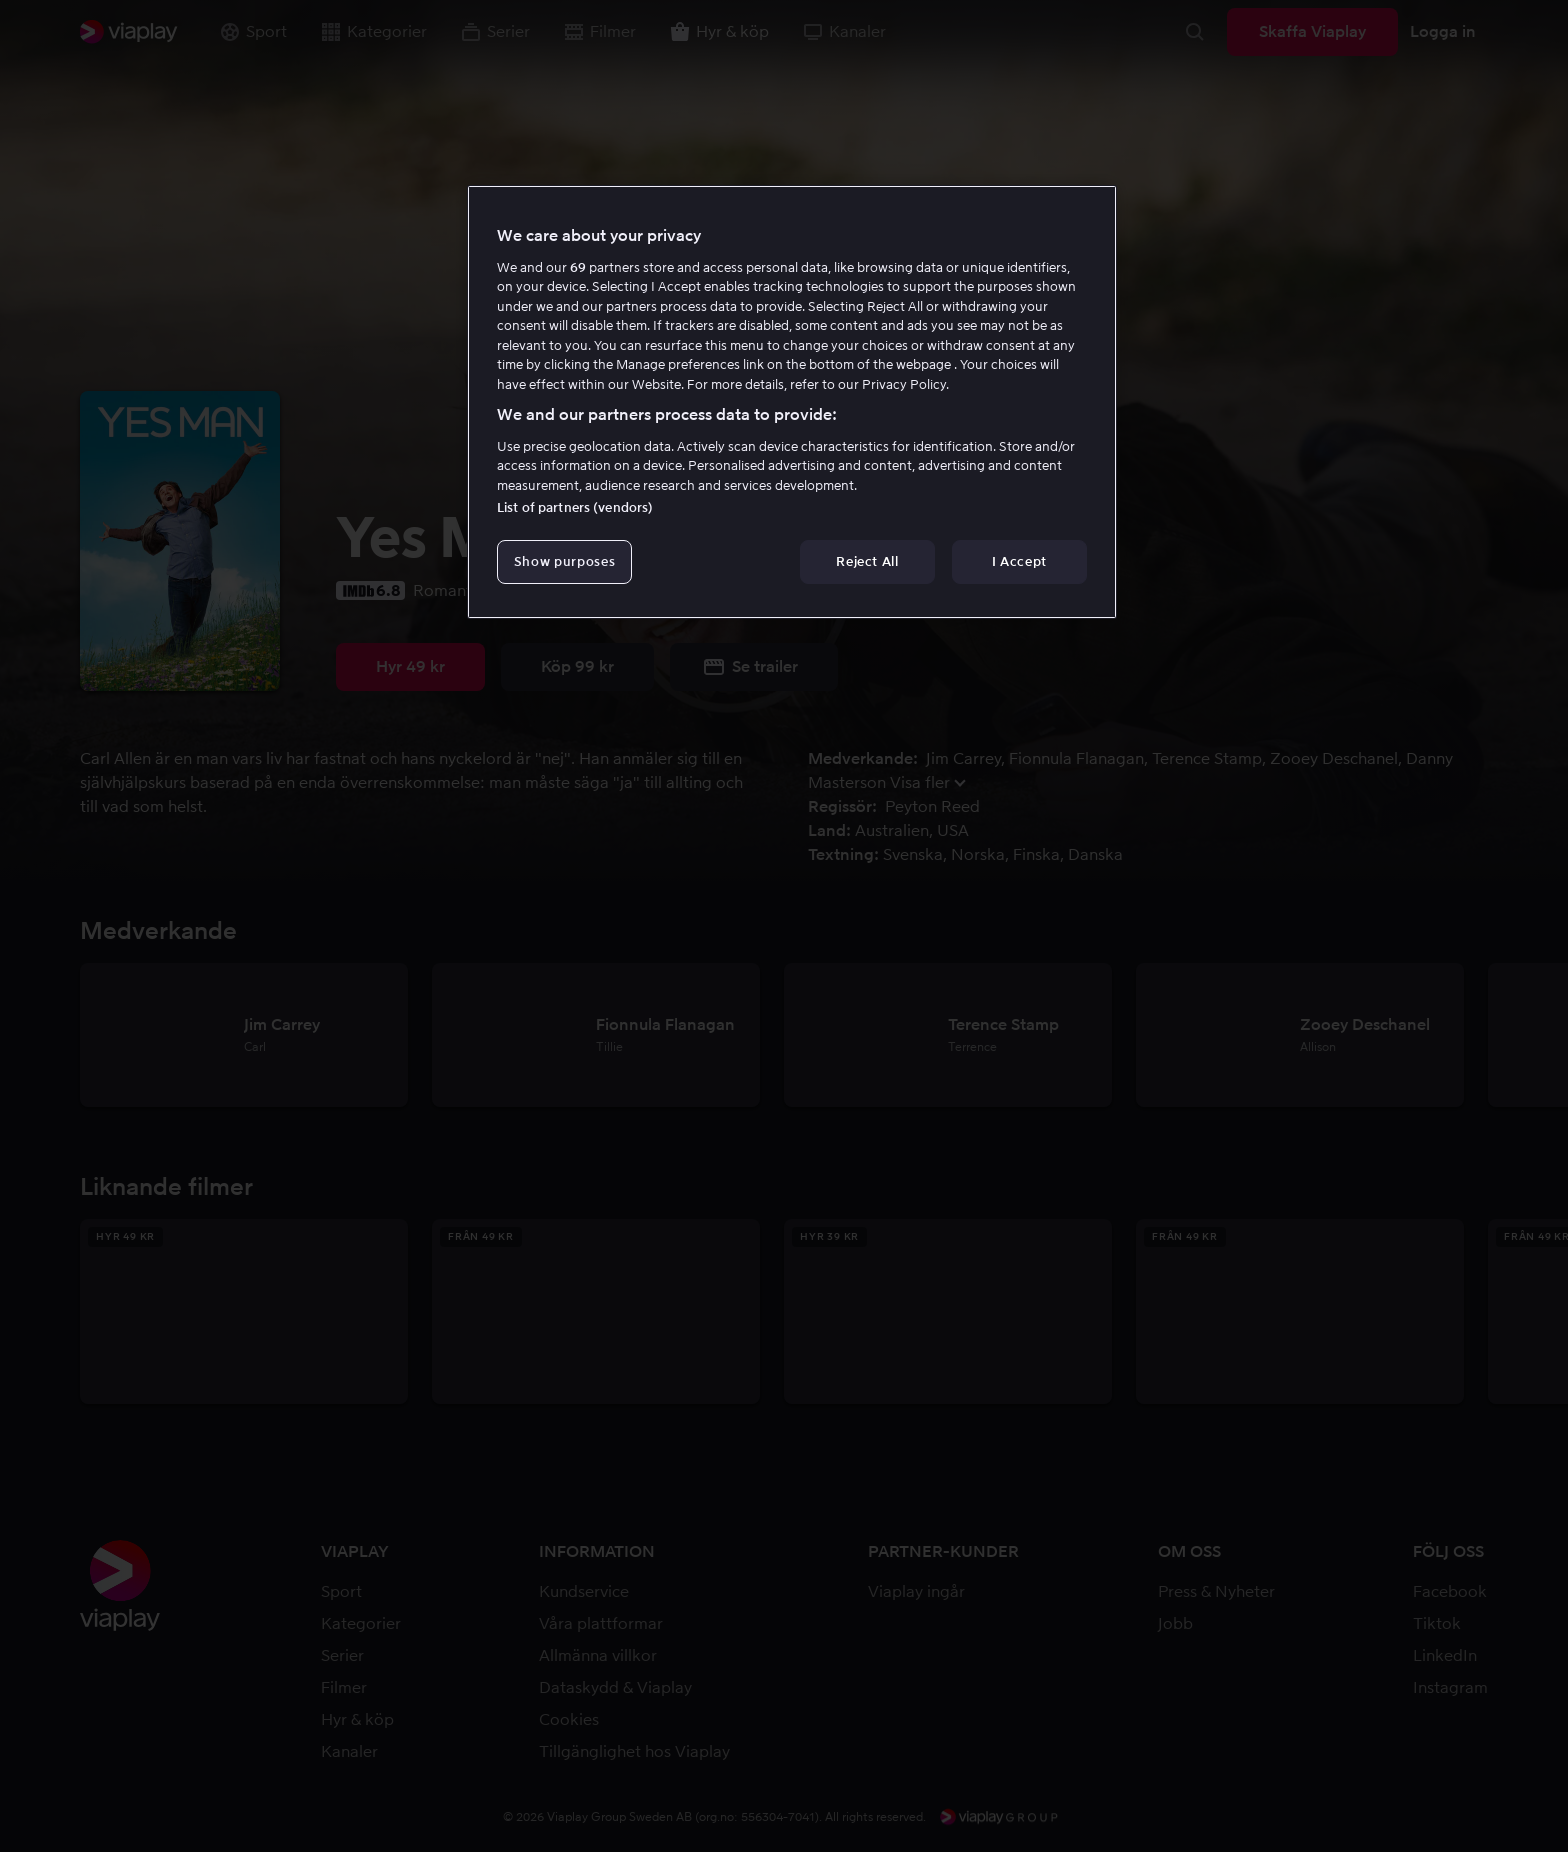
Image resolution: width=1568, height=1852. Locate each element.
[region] (792, 402)
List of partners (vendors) (575, 507)
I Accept (1019, 561)
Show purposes (564, 561)
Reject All (867, 561)
